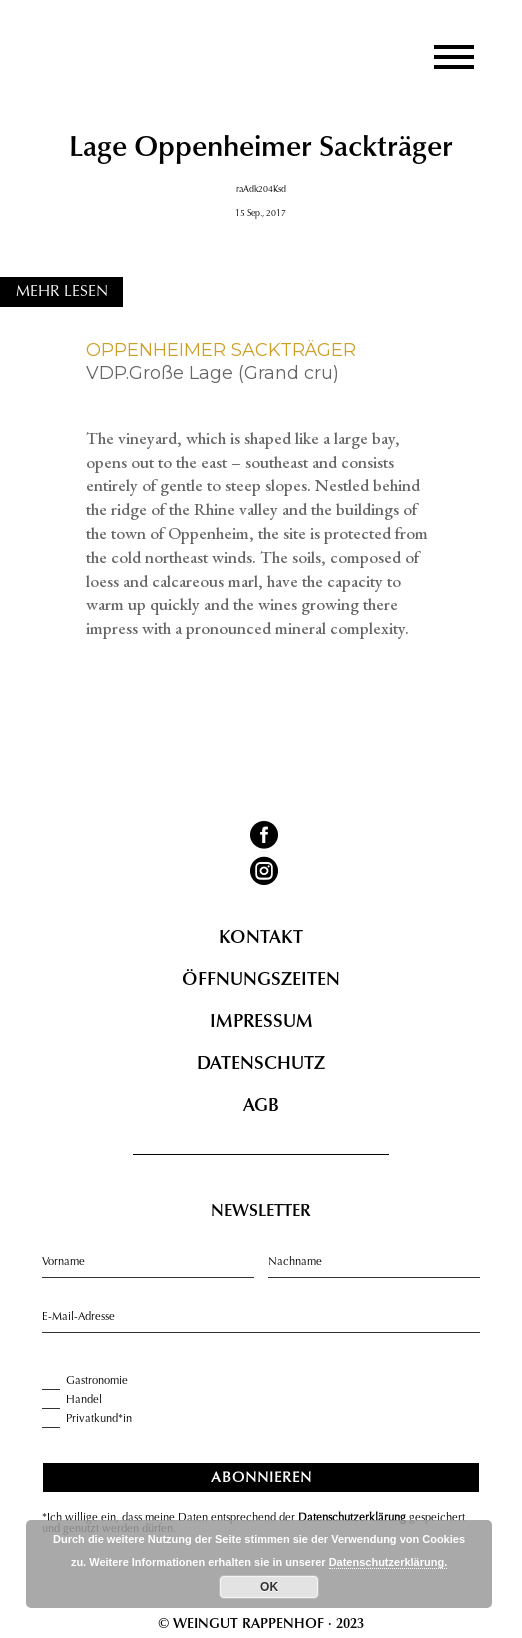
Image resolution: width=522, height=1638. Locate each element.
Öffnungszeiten (261, 981)
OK (269, 1587)
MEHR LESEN (62, 292)
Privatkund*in (87, 1419)
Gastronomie (85, 1381)
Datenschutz (261, 1065)
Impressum (261, 1023)
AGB (261, 1107)
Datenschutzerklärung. (388, 1562)
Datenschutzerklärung (352, 1518)
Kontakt (261, 939)
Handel (72, 1400)
